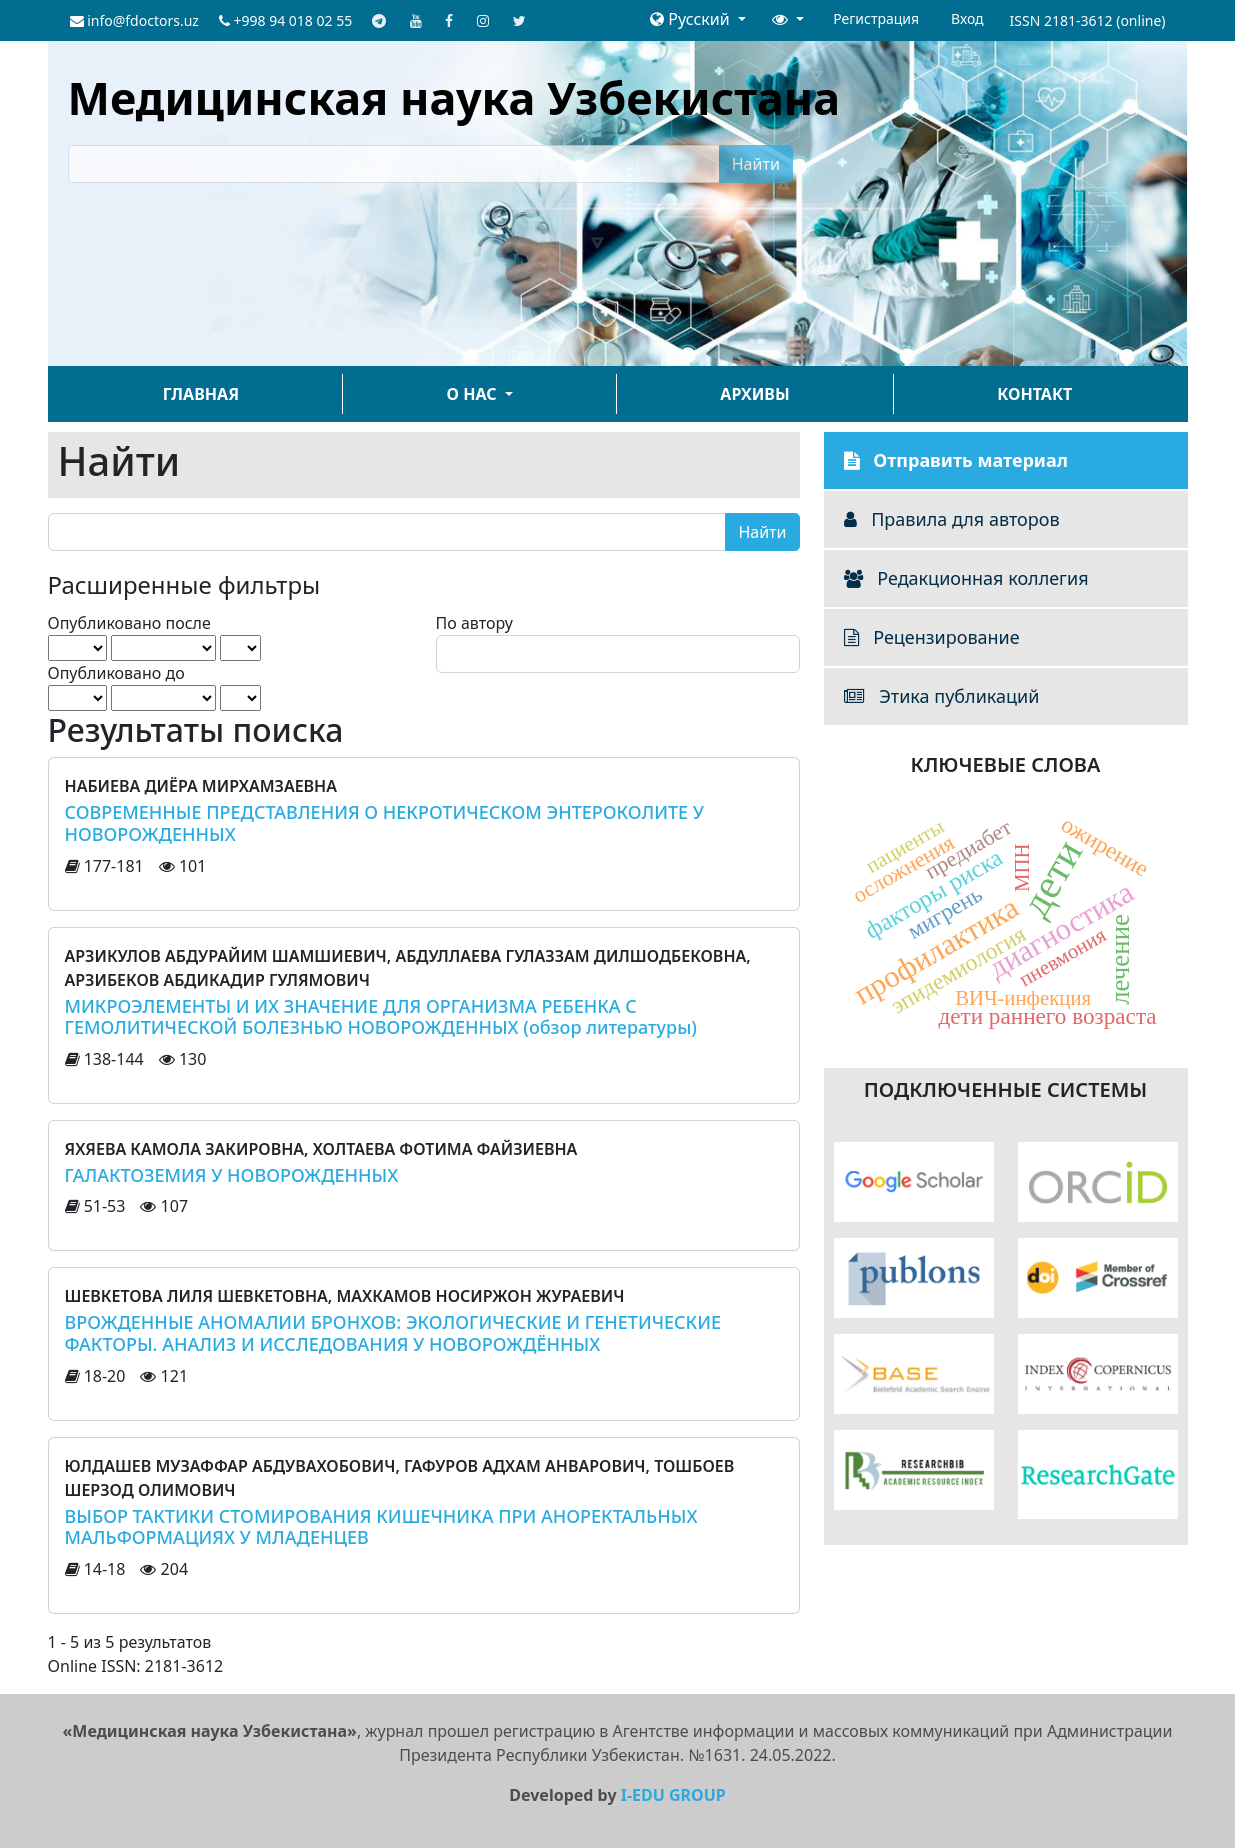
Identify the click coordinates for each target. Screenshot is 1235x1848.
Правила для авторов (952, 519)
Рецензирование (932, 637)
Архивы (754, 394)
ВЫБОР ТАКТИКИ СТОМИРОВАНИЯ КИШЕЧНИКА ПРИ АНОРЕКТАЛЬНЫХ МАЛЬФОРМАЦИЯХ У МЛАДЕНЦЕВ (381, 1527)
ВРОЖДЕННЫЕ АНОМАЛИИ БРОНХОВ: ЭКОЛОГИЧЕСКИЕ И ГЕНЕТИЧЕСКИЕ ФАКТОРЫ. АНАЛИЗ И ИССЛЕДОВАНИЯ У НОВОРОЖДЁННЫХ (393, 1333)
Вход (967, 18)
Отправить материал (956, 460)
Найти (756, 164)
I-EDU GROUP (673, 1795)
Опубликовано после (129, 623)
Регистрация (876, 18)
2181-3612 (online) (1105, 20)
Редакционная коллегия (966, 578)
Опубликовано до (116, 673)
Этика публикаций (942, 696)
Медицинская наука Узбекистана (454, 97)
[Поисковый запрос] (394, 164)
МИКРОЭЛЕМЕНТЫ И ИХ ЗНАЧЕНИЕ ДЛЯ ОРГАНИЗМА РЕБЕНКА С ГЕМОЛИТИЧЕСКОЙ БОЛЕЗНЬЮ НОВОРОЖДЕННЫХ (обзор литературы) (381, 1017)
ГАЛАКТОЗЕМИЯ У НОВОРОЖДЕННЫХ (232, 1175)
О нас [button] (474, 394)
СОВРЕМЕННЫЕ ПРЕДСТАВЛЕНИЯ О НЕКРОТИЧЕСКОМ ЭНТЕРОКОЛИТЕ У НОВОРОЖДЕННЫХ (385, 823)
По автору (474, 623)
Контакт (1034, 394)
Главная (201, 394)
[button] (698, 19)
